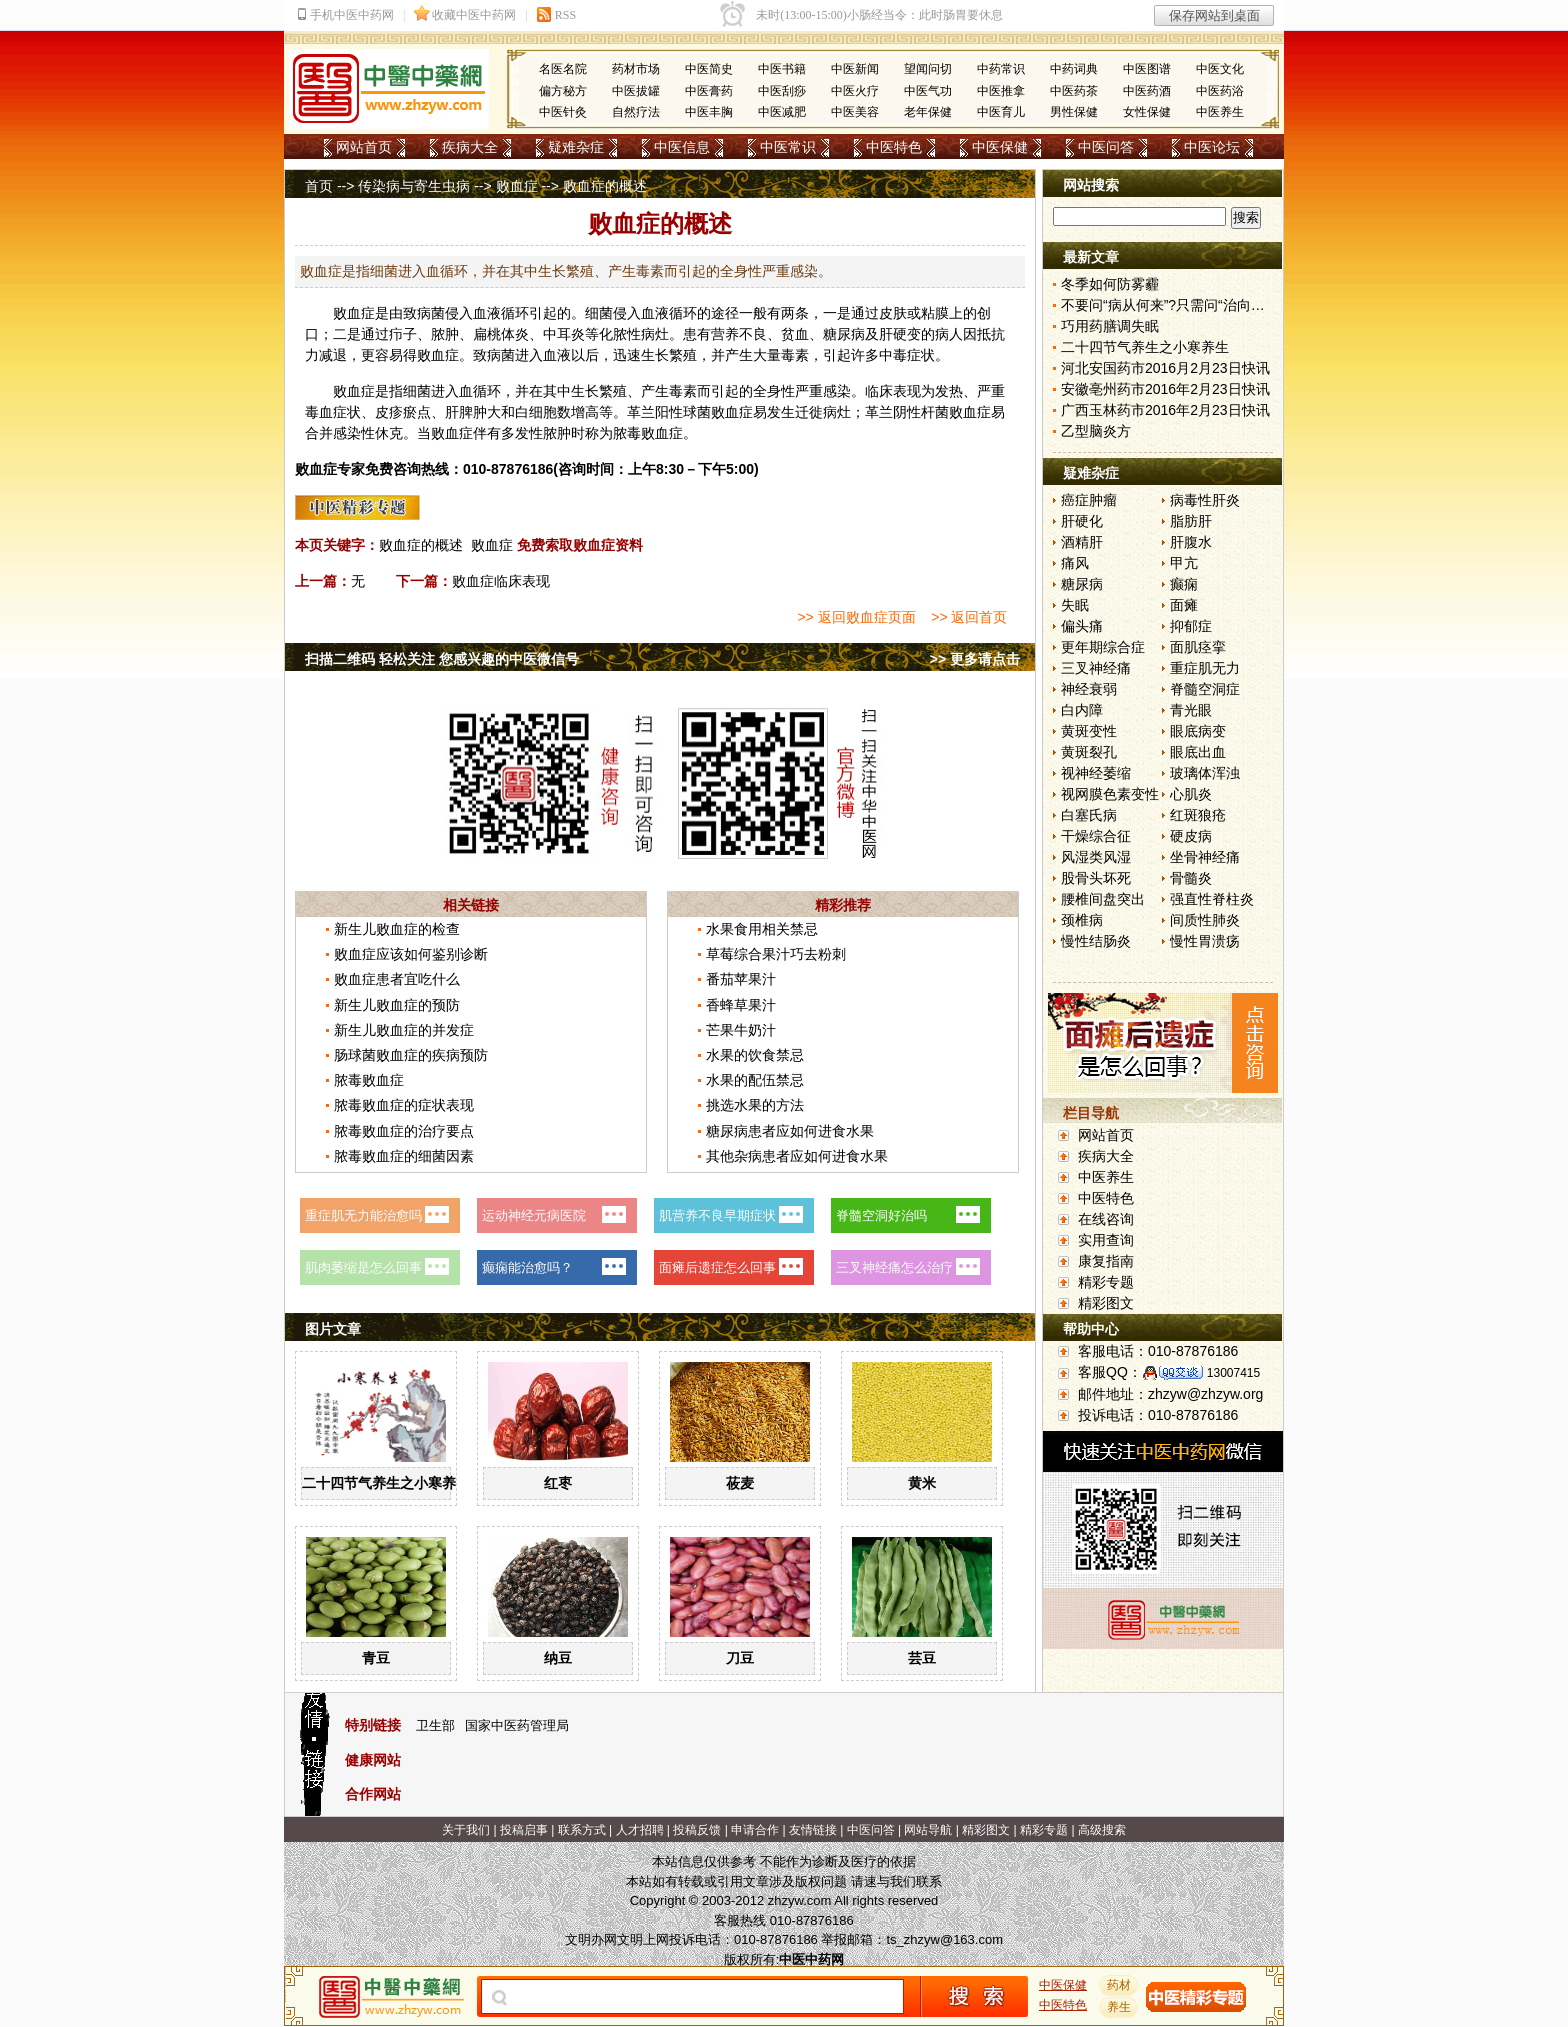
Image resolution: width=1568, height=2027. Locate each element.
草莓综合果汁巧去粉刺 (776, 954)
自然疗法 (636, 112)
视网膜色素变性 (1110, 794)
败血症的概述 (421, 545)
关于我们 (466, 1830)
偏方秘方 (563, 91)
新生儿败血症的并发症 (404, 1030)
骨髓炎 (1191, 878)
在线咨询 (1106, 1219)
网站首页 (364, 147)
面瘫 (1184, 605)
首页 (319, 186)
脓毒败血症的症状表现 (404, 1105)
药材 (1119, 1985)
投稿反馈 (697, 1830)
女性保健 (1147, 112)
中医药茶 (1074, 91)
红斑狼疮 (1198, 815)
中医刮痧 (782, 91)
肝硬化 (1082, 521)
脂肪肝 (1191, 521)
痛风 (1075, 563)
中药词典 (1074, 69)
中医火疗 (855, 91)
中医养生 (1220, 112)
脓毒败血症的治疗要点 (404, 1131)
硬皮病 (1191, 836)
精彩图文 (1106, 1303)
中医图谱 (1147, 69)
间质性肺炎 (1205, 920)
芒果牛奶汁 (741, 1030)
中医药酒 (1147, 91)
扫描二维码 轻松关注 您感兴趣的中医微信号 (442, 659)
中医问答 (1106, 147)
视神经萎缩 (1096, 773)
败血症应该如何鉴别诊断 (411, 954)
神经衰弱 (1089, 689)
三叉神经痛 (1096, 668)
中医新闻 (855, 69)
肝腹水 (1191, 542)
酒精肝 (1082, 542)
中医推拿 (1001, 91)
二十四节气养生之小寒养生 (386, 1483)
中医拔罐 (636, 91)
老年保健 (928, 112)
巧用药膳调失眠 (1110, 326)
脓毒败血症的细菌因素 (404, 1156)
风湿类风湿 (1096, 857)
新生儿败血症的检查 (397, 929)
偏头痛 (1082, 626)
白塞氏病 (1089, 815)
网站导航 (928, 1830)
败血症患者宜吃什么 (397, 979)
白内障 (1082, 710)
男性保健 (1074, 112)
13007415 (1233, 1373)
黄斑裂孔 (1089, 752)
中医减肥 (782, 112)
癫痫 (1184, 584)
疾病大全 (470, 147)
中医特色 (894, 147)
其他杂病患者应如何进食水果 (797, 1156)
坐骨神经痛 (1205, 857)
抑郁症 (1191, 626)
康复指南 (1106, 1261)
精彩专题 (1106, 1282)
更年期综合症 (1103, 647)
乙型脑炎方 (1096, 431)
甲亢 (1184, 563)
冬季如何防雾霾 (1110, 284)
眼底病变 (1198, 731)
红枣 (558, 1483)
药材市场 (636, 69)
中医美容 (855, 112)
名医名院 (563, 69)
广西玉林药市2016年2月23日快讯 (1165, 410)
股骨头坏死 (1096, 878)
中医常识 (788, 147)
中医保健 (1000, 147)
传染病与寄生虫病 (414, 186)
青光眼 (1191, 710)
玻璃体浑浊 (1205, 773)
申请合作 (755, 1830)
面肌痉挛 (1198, 647)
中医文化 (1220, 69)
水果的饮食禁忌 (755, 1055)
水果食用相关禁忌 (762, 929)
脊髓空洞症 (1205, 689)
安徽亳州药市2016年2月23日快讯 (1165, 389)
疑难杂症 (576, 147)
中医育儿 (1001, 112)
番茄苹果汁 (741, 979)
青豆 (376, 1658)
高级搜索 (1102, 1830)
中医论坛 (1212, 147)
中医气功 (928, 91)
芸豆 (922, 1658)
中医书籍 (782, 69)
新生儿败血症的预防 (397, 1005)
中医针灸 (563, 112)
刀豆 (740, 1658)
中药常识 (1001, 69)
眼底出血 (1198, 752)
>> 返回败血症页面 (856, 617)
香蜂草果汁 (741, 1005)
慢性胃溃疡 (1205, 941)
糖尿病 (1082, 584)
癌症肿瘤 (1089, 500)
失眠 (1075, 605)
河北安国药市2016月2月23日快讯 (1165, 368)
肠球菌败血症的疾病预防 (411, 1055)
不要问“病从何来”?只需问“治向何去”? (1176, 305)
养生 (1119, 2007)
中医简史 (709, 69)
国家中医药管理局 (517, 1725)
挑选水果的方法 (755, 1105)
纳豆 (558, 1658)
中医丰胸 (709, 112)
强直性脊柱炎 (1212, 899)
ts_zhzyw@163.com (944, 1939)
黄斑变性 (1089, 731)
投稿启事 (524, 1830)
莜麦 (740, 1483)
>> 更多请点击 (975, 659)
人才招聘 (640, 1830)
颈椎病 (1082, 920)
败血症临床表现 (501, 581)
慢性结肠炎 (1096, 941)
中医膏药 (709, 91)
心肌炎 (1191, 794)
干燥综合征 (1096, 836)
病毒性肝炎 (1205, 500)
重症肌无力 (1205, 668)
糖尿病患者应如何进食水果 (790, 1131)
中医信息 (682, 147)
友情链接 (813, 1830)
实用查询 (1106, 1240)
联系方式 (582, 1830)
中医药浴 (1220, 91)
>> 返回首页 (969, 617)
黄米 (922, 1483)
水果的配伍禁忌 (755, 1080)
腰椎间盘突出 (1103, 899)
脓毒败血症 (369, 1080)
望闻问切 (928, 69)
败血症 (517, 186)
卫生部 (435, 1725)
